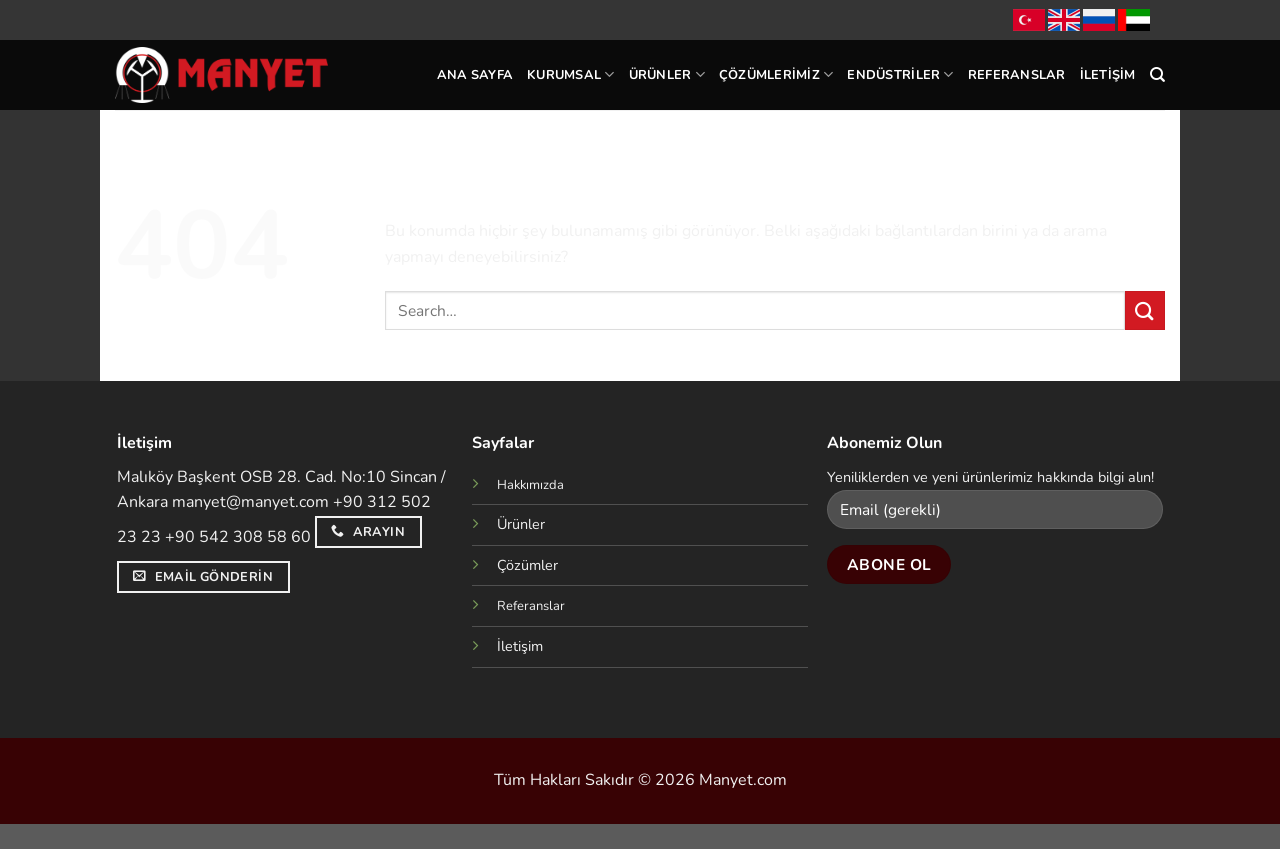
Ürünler (667, 74)
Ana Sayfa (475, 75)
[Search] (1157, 75)
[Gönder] (1145, 310)
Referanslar (1017, 75)
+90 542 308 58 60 (238, 537)
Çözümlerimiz (776, 74)
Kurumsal (571, 74)
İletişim (1108, 75)
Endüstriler (900, 74)
